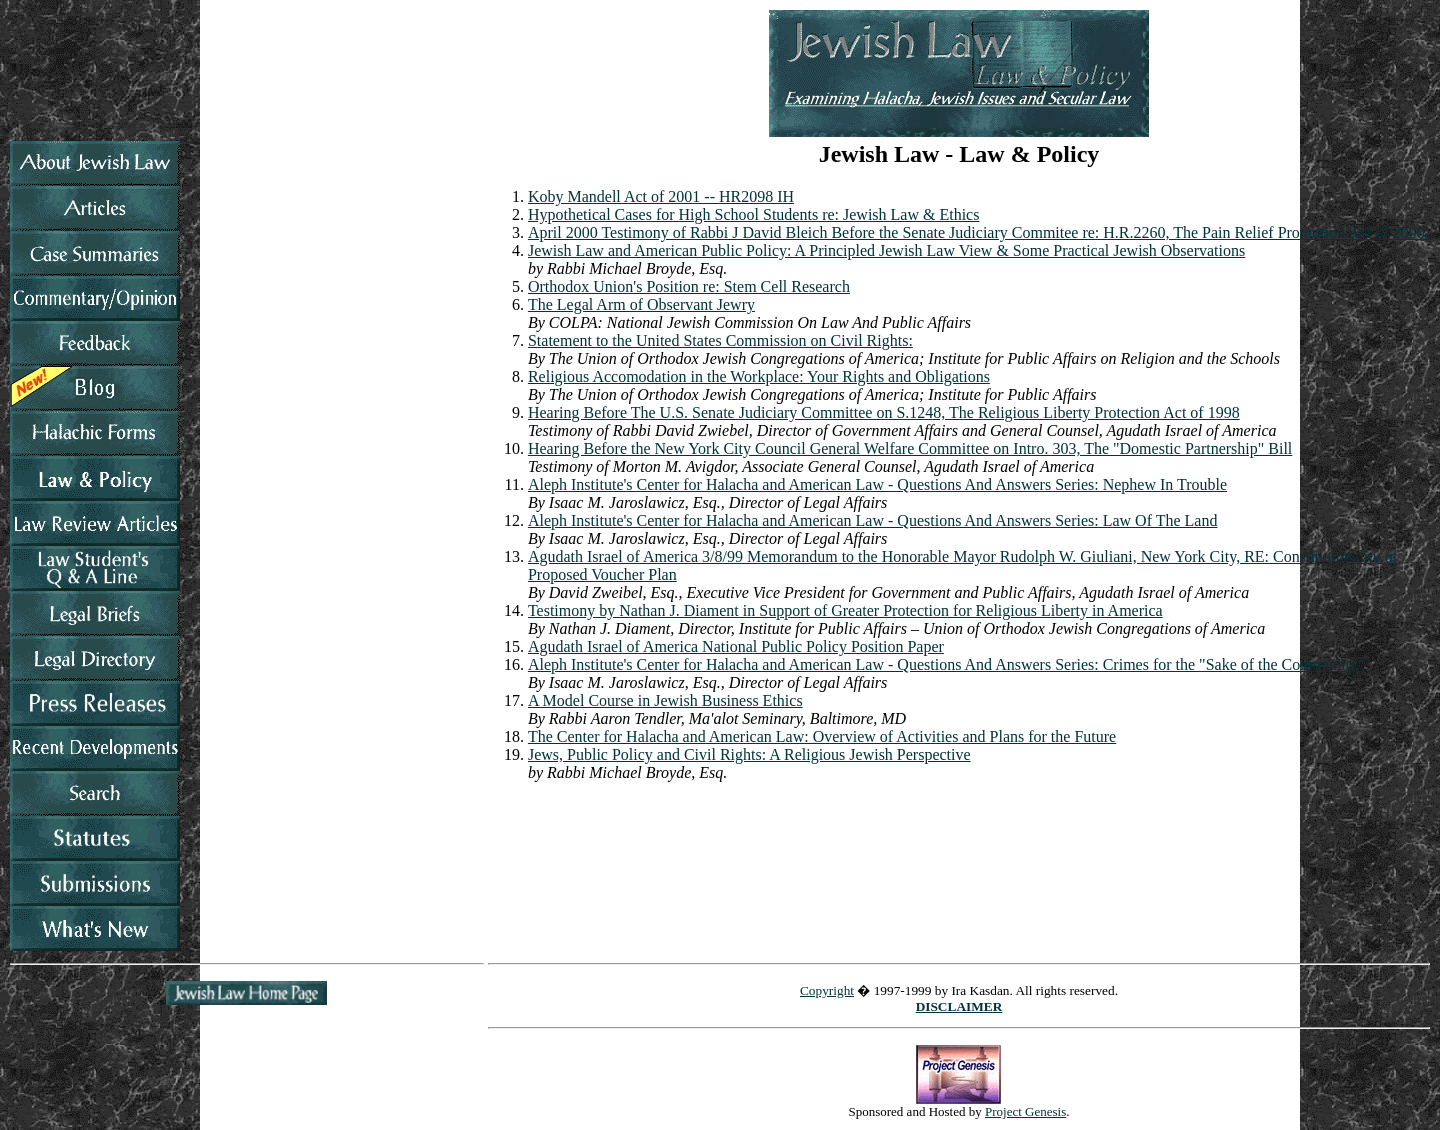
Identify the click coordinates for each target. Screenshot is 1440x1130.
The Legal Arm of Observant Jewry (641, 304)
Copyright (827, 990)
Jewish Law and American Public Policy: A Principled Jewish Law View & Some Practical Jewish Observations (886, 250)
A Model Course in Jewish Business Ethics (665, 700)
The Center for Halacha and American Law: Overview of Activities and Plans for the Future (822, 736)
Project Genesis (1025, 1111)
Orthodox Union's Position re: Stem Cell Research (689, 286)
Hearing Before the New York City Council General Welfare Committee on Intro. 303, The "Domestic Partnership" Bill (910, 448)
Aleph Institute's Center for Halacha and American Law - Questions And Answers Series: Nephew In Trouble (877, 484)
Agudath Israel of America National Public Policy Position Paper (736, 646)
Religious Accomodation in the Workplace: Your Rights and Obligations (759, 376)
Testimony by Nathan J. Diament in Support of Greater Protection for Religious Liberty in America (845, 610)
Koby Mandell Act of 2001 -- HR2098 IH (661, 196)
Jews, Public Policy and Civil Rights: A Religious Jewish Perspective (749, 754)
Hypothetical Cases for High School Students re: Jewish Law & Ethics (753, 214)
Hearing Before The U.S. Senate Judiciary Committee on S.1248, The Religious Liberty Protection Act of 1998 (884, 412)
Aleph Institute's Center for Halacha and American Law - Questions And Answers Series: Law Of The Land (873, 520)
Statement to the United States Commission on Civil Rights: (720, 340)
